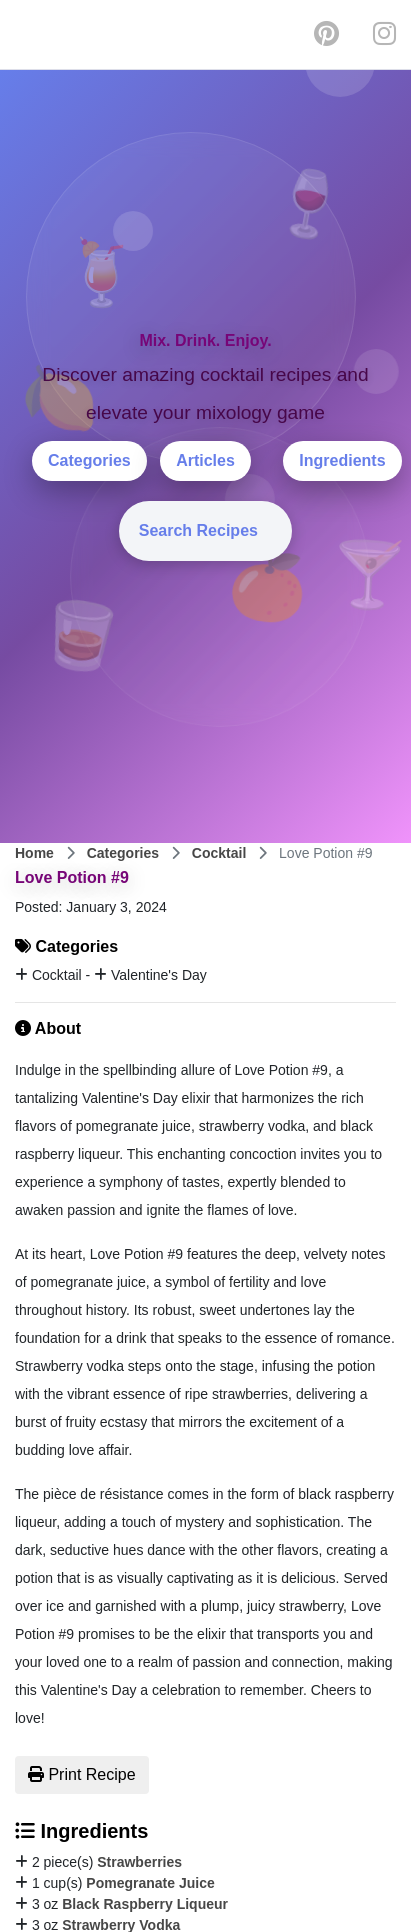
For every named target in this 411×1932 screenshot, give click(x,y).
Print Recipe (82, 1774)
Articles (205, 460)
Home (34, 853)
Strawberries (139, 1862)
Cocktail (219, 853)
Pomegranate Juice (150, 1883)
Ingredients (342, 460)
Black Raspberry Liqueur (145, 1904)
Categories (89, 460)
